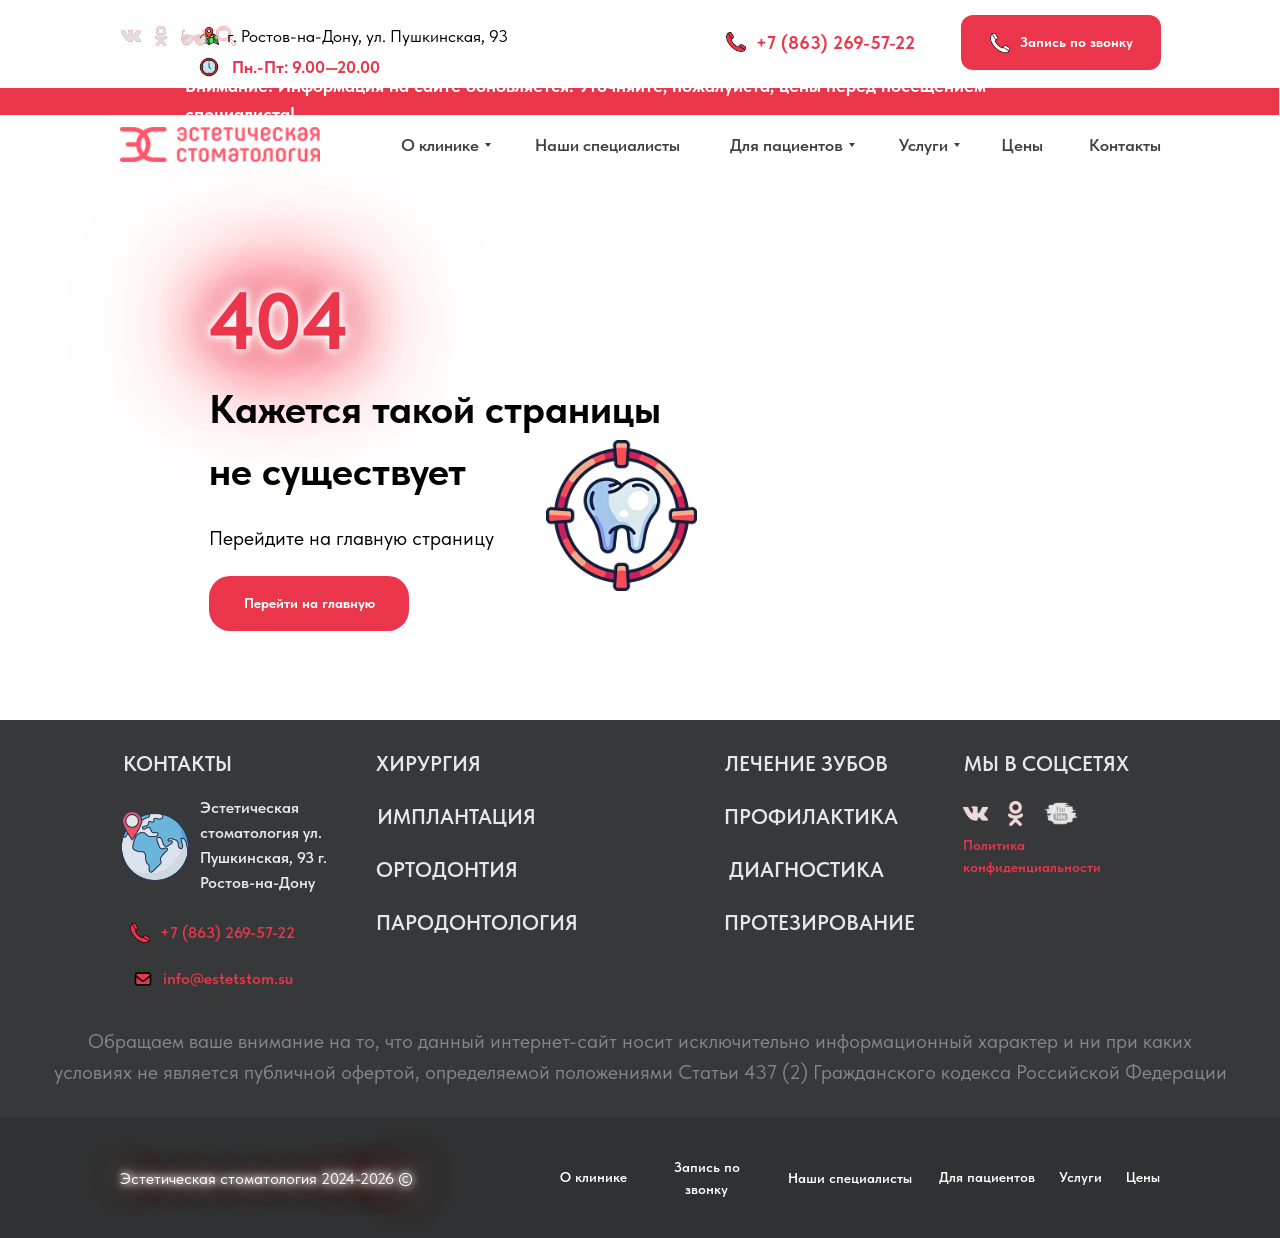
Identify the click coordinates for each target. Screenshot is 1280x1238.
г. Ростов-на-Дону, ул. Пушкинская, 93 (367, 36)
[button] (1061, 42)
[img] (1060, 813)
